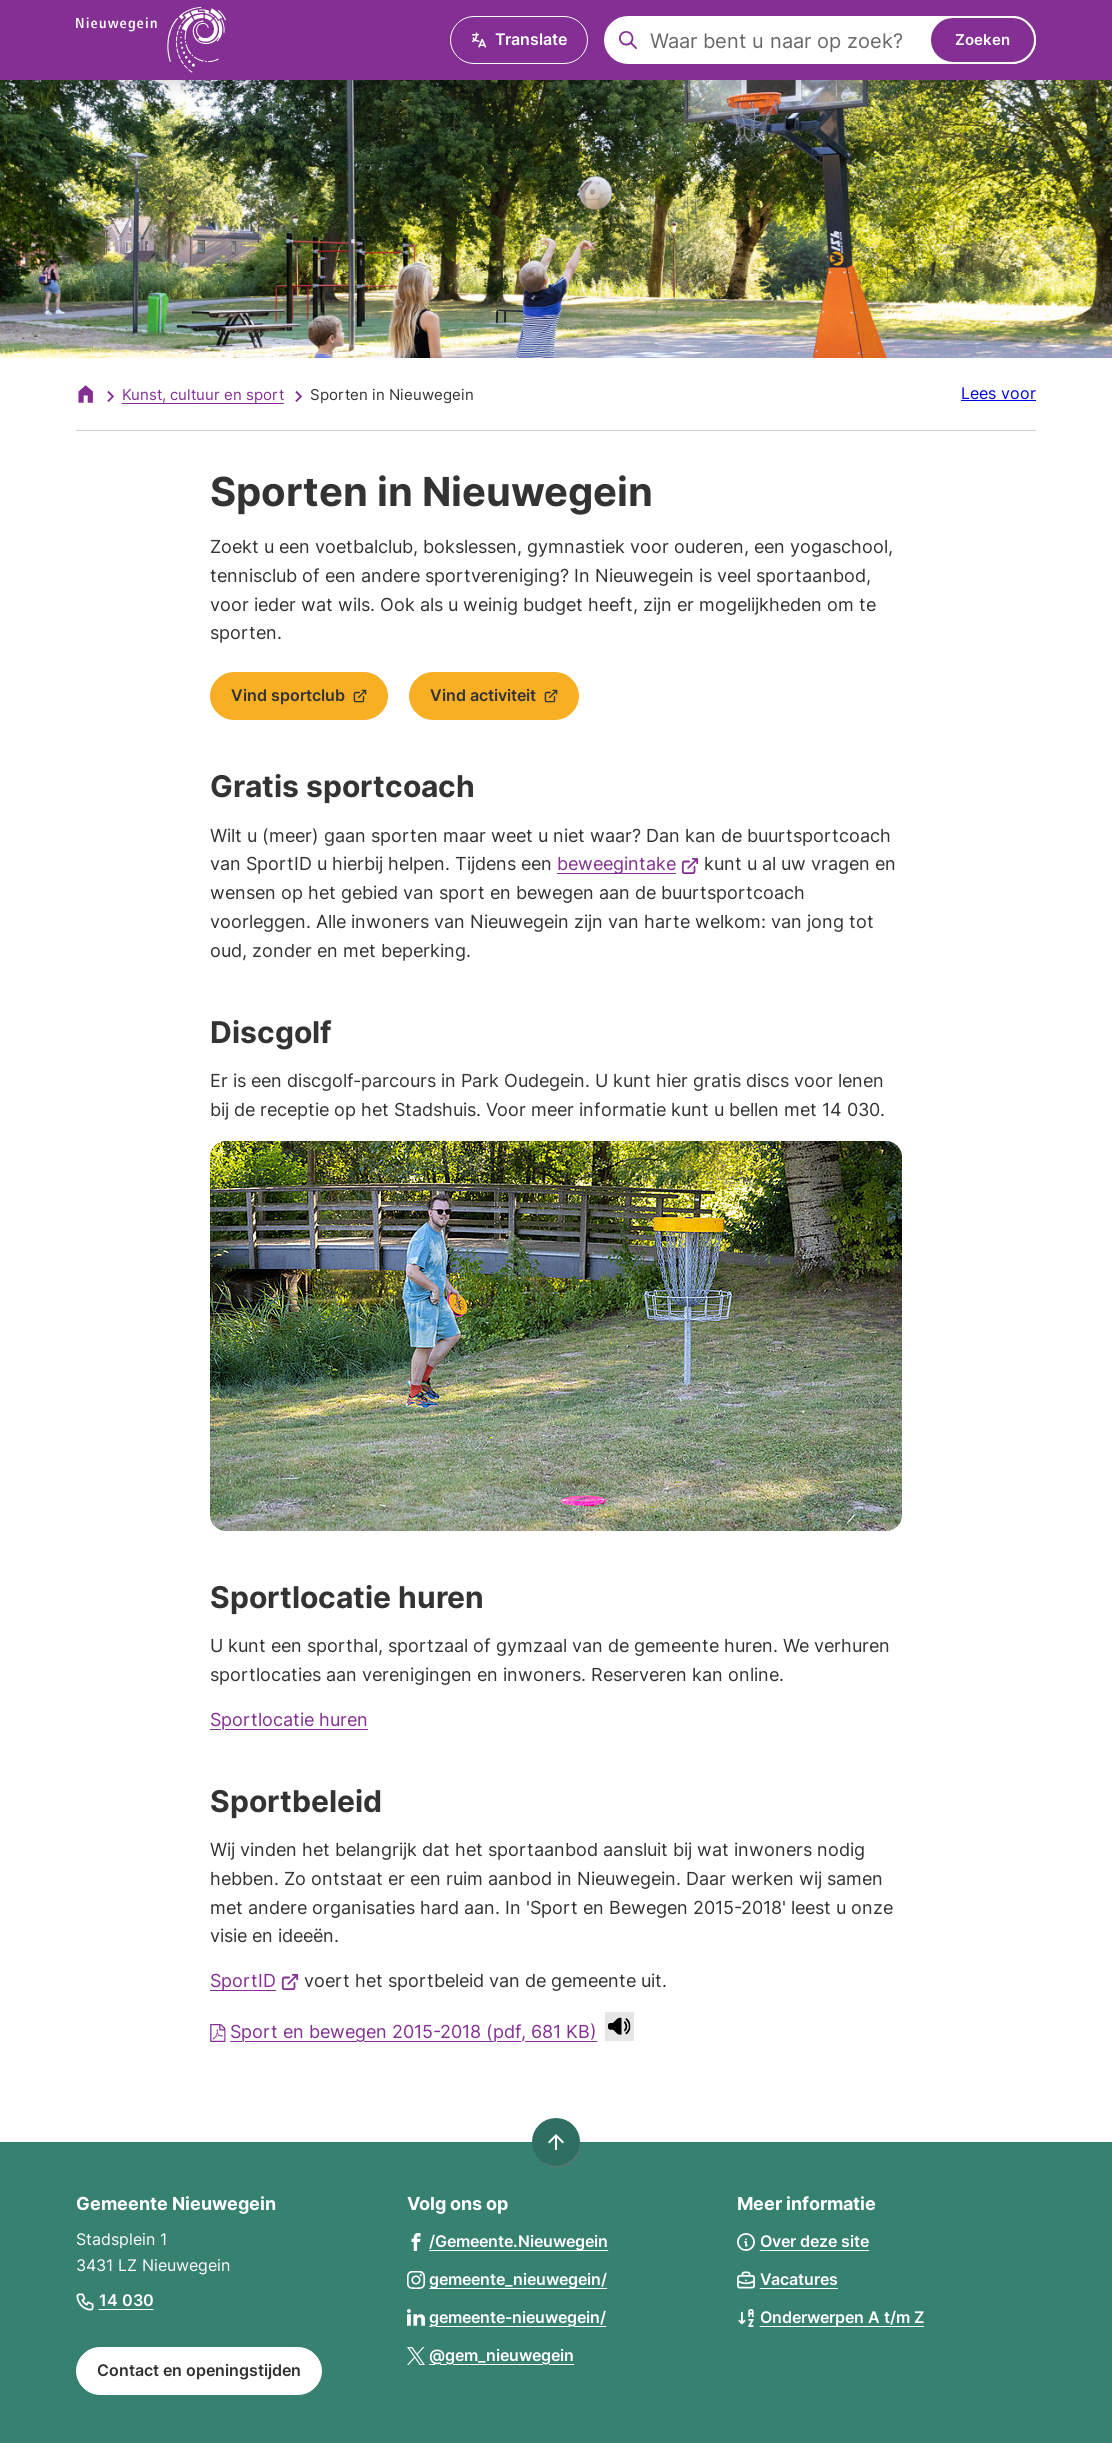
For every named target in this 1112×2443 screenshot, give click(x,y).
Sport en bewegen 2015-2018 (403, 2031)
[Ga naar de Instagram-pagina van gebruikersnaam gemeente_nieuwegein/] (507, 2278)
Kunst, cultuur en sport (203, 394)
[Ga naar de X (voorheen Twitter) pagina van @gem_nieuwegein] (491, 2354)
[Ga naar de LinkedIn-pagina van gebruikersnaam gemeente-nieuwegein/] (507, 2316)
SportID (254, 1980)
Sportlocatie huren (289, 1719)
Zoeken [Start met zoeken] (982, 39)
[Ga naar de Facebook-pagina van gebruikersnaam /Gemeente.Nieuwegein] (508, 2240)
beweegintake (628, 863)
